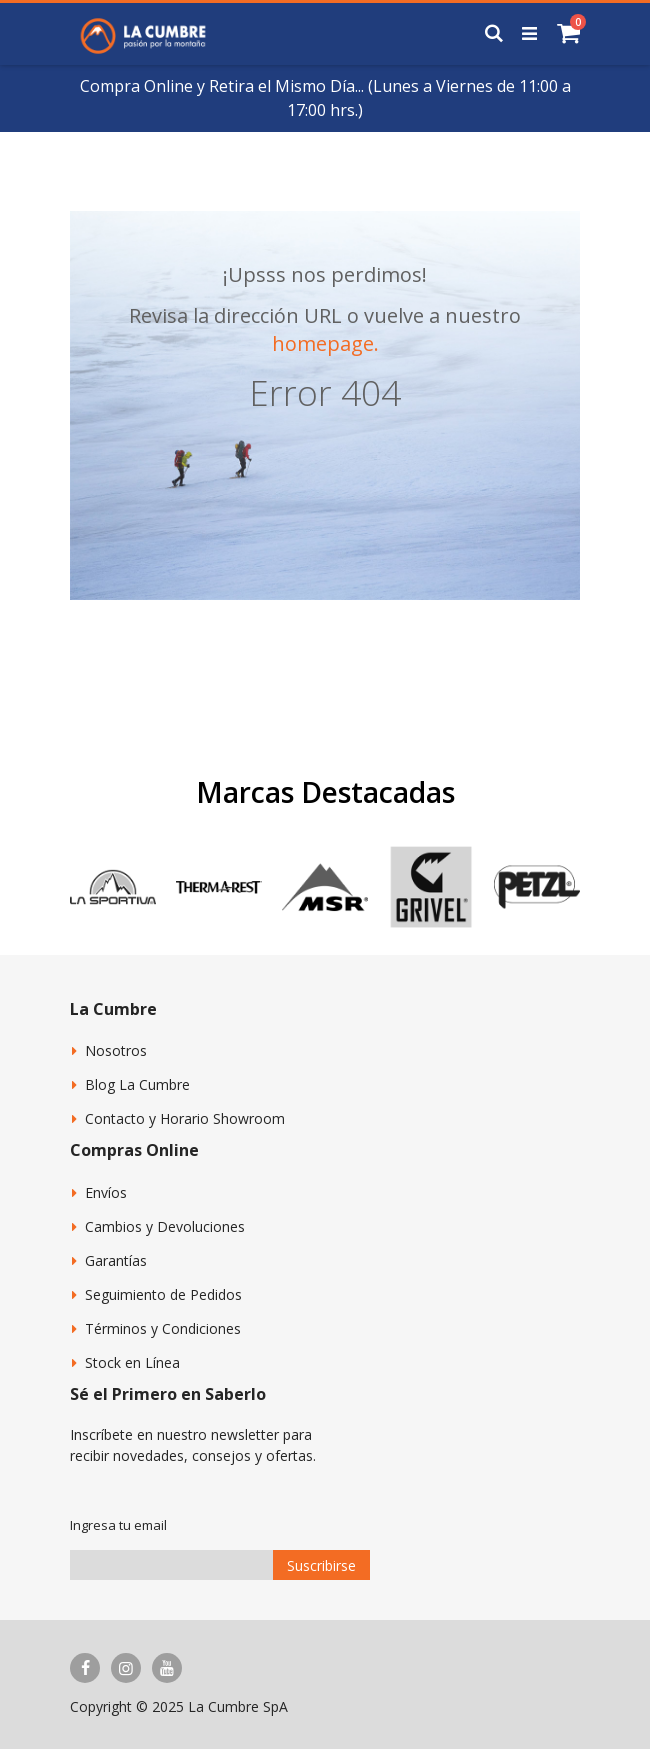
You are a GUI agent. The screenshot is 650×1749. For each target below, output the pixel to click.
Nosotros (116, 1050)
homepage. (325, 343)
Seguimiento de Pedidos (163, 1294)
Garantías (116, 1260)
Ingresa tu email (118, 1525)
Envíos (106, 1192)
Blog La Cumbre (137, 1084)
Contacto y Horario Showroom (185, 1118)
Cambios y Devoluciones (165, 1226)
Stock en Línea (132, 1362)
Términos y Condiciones (163, 1328)
